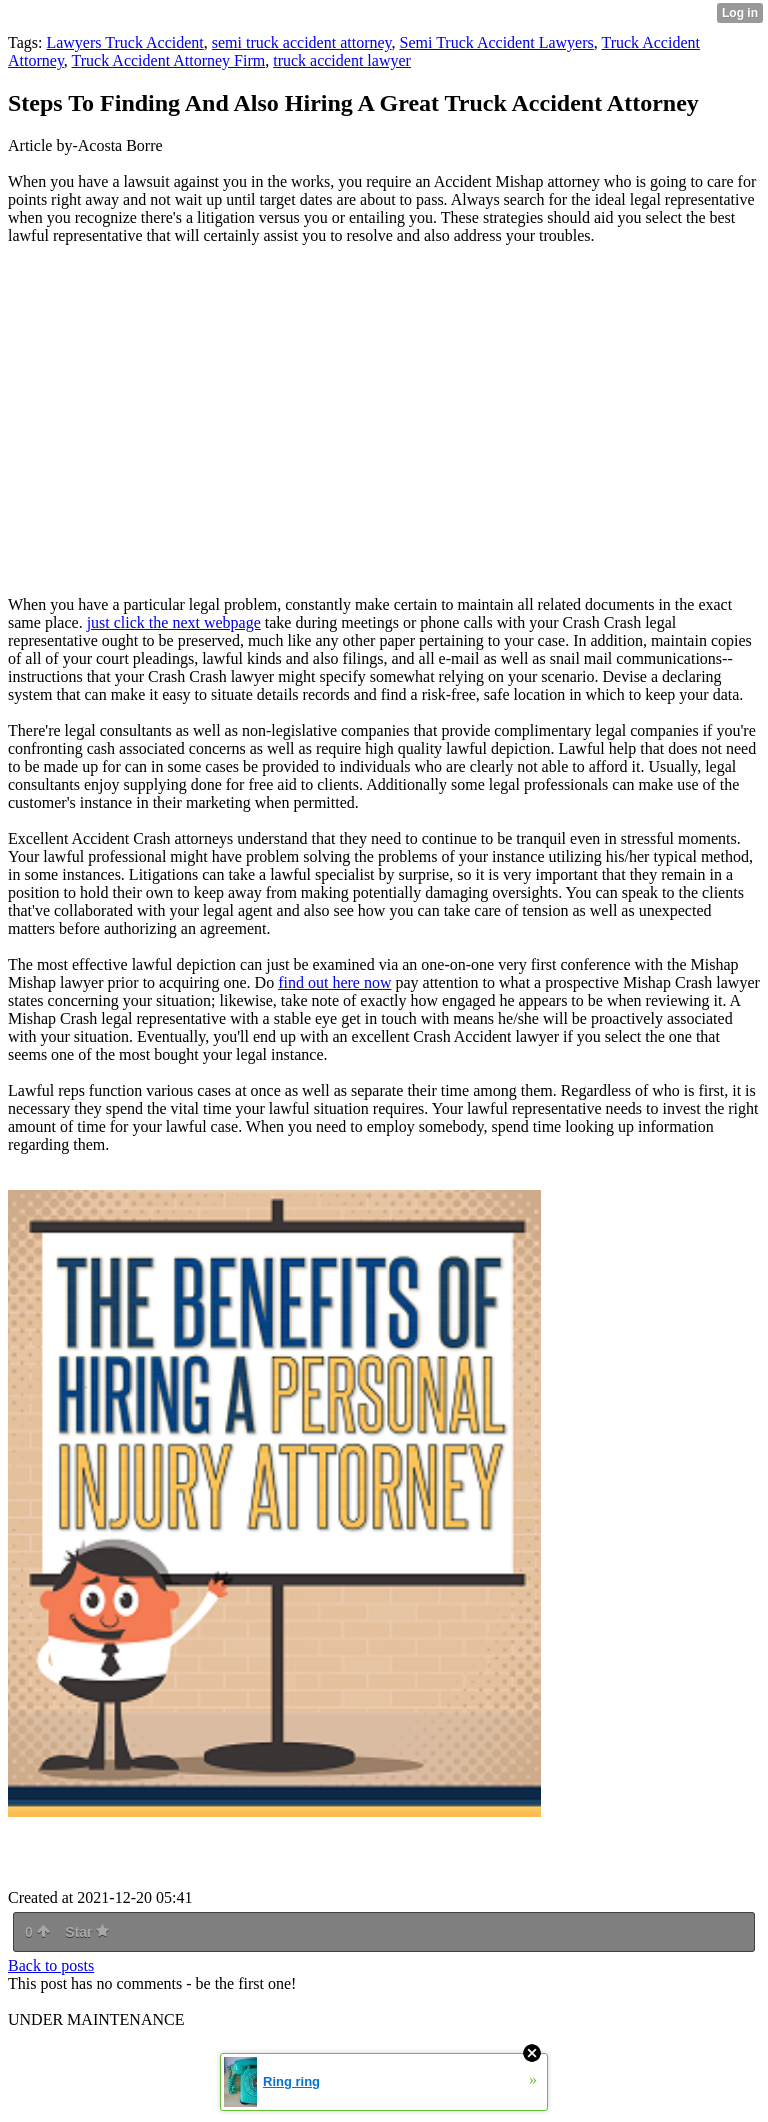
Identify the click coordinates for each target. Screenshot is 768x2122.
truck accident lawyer (342, 60)
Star (87, 1932)
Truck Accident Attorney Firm (169, 60)
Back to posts (51, 1965)
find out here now (334, 982)
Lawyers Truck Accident (124, 42)
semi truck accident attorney (302, 42)
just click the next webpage (174, 622)
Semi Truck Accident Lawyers (497, 42)
